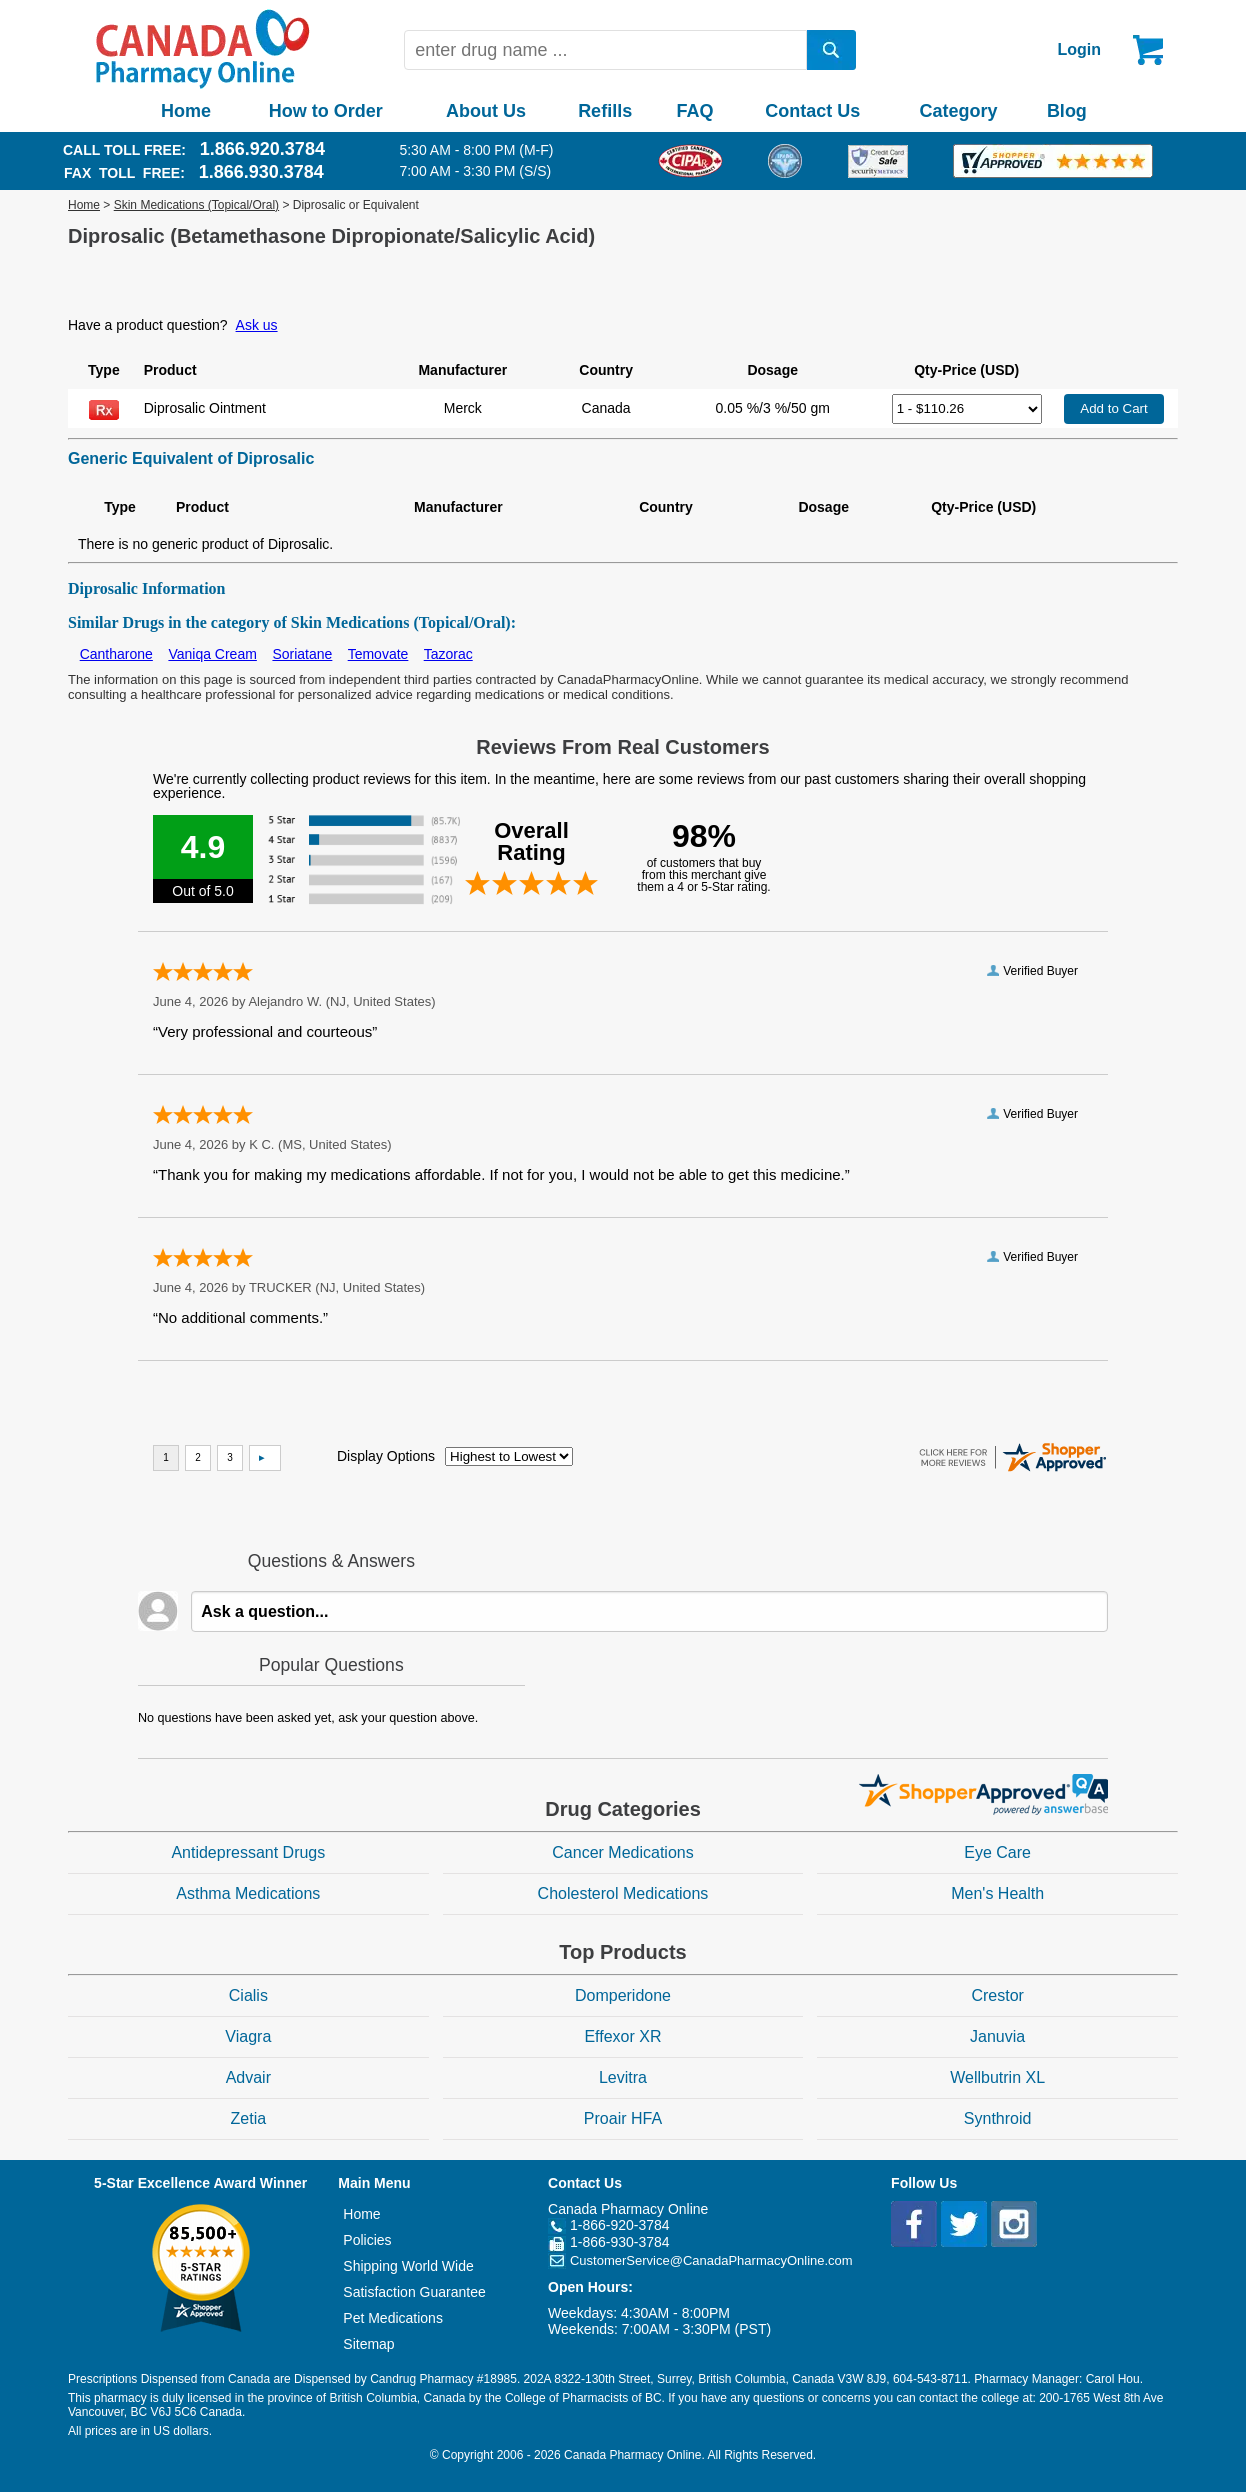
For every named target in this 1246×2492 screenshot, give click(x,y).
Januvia (997, 2036)
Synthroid (998, 2118)
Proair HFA (623, 2118)
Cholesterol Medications (623, 1893)
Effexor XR (622, 2036)
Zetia (249, 2118)
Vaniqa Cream (212, 654)
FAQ (694, 111)
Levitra (623, 2077)
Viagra (248, 2036)
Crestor (997, 1995)
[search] (832, 50)
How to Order (326, 111)
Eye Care (997, 1852)
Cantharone (116, 654)
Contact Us (812, 111)
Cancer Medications (622, 1852)
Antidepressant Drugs (248, 1852)
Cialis (248, 1995)
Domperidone (623, 1995)
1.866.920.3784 (262, 149)
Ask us (257, 325)
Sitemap (368, 2344)
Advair (248, 2077)
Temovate (378, 654)
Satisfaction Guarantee (414, 2292)
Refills (605, 111)
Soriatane (302, 654)
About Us (486, 111)
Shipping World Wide (408, 2266)
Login (1079, 49)
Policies (367, 2240)
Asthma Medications (248, 1893)
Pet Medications (393, 2318)
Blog (1067, 111)
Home (186, 111)
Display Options (386, 1456)
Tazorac (448, 654)
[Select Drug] (967, 409)
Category (959, 111)
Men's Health (997, 1893)
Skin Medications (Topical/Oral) (196, 205)
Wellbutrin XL (997, 2077)
